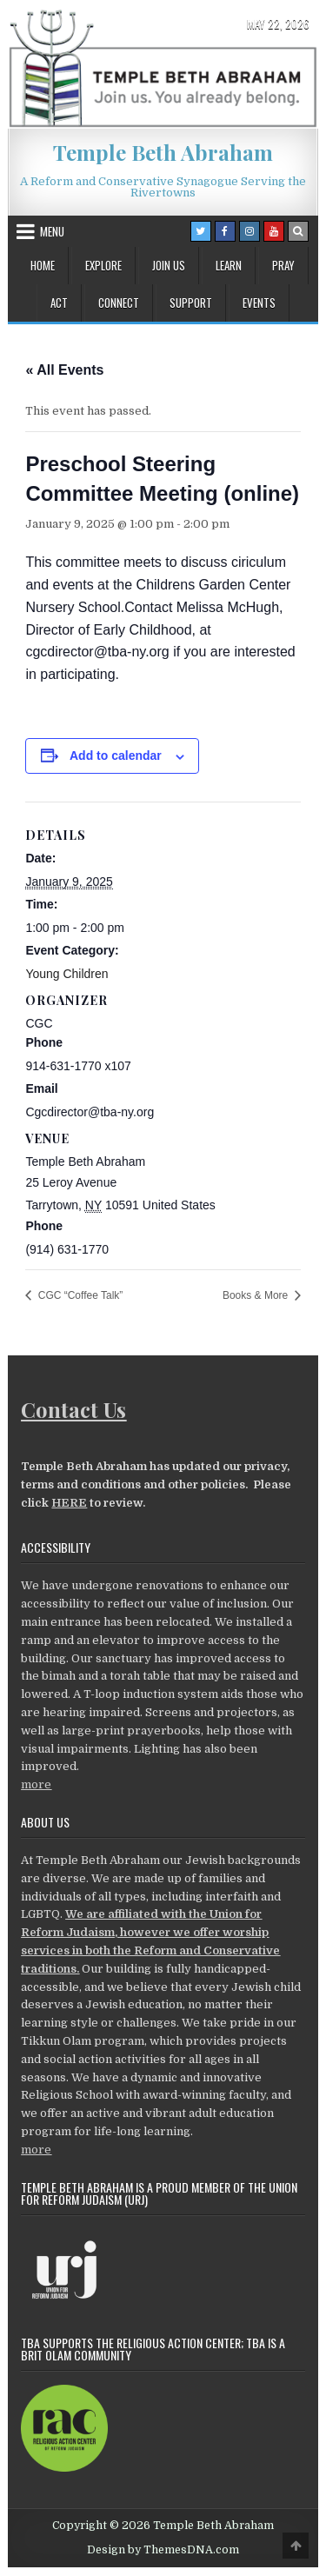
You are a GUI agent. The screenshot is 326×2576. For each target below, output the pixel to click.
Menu (52, 231)
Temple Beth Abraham (163, 152)
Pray (283, 265)
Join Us (168, 265)
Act (59, 302)
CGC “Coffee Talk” (79, 1295)
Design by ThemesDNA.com (163, 2550)
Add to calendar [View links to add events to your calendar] (116, 755)
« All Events (64, 370)
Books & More (257, 1295)
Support (191, 302)
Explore (103, 265)
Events (259, 302)
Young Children (66, 974)
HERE (69, 1502)
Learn (229, 265)
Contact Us (73, 1409)
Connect (118, 302)
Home (42, 265)
